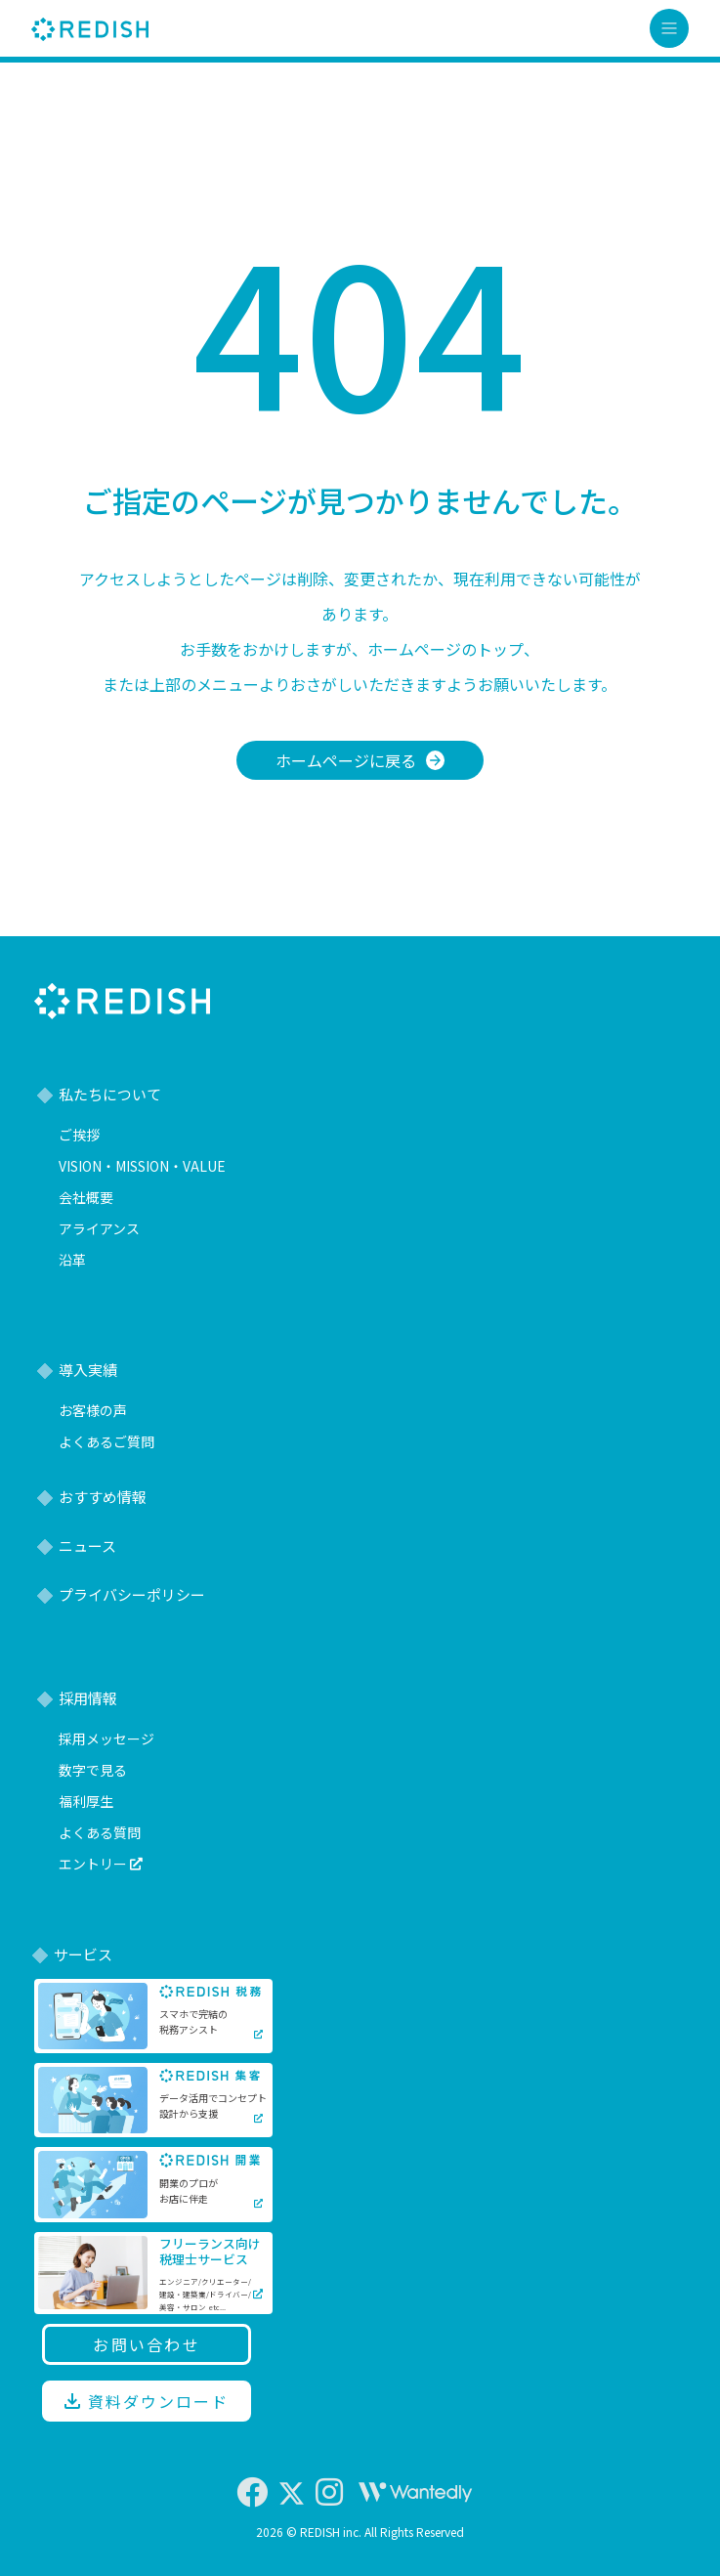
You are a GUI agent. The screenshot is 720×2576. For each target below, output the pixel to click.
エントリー (101, 1863)
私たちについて (110, 1094)
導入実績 (88, 1369)
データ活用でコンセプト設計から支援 (213, 2105)
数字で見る (93, 1770)
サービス (83, 1954)
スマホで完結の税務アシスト (193, 2021)
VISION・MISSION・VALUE (142, 1166)
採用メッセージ (106, 1738)
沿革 (72, 1259)
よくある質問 (100, 1832)
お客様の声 (93, 1410)
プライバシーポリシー (132, 1594)
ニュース (87, 1545)
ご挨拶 (79, 1134)
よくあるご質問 (106, 1441)
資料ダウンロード (146, 2401)
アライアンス (99, 1228)
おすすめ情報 (103, 1496)
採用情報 (88, 1698)
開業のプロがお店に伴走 (188, 2190)
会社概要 (86, 1197)
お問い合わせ (146, 2344)
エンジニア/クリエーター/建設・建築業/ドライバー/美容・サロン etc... (205, 2294)
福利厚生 (86, 1801)
